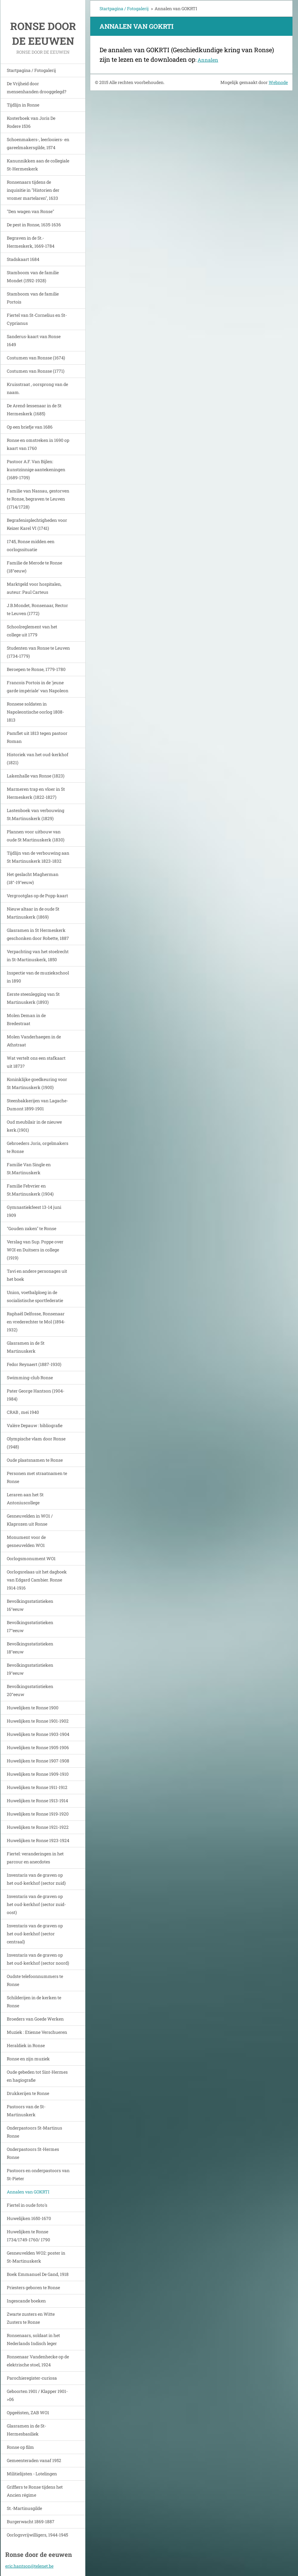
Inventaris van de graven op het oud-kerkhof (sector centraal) (35, 1934)
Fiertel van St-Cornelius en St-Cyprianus (37, 319)
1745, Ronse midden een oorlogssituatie (30, 545)
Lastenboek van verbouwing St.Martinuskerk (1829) (35, 814)
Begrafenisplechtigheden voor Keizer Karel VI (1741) (37, 524)
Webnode (278, 82)
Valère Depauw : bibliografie (34, 1425)
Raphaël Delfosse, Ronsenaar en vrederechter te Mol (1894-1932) (36, 1322)
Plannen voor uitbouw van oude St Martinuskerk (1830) (35, 836)
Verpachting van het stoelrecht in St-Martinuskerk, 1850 (38, 955)
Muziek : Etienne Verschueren (37, 2032)
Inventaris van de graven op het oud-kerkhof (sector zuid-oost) (36, 1904)
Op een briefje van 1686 (30, 427)
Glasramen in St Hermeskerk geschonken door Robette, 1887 (38, 934)
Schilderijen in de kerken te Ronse (34, 2001)
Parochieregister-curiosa (32, 2378)
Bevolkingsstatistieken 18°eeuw (30, 1648)
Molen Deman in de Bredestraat (26, 1019)
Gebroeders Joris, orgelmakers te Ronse (37, 1147)
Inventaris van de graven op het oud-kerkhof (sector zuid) (36, 1879)
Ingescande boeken (26, 2301)
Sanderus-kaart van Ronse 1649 (34, 340)
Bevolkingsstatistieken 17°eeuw (30, 1626)
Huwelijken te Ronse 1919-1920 (38, 1814)
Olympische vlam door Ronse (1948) (36, 1443)
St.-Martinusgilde (24, 2508)
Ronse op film (20, 2447)
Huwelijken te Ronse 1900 (32, 1708)
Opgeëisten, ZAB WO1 (28, 2412)
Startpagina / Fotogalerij (31, 70)
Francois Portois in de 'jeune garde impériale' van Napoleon (37, 686)
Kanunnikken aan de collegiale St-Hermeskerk (38, 165)
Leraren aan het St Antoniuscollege (25, 1499)
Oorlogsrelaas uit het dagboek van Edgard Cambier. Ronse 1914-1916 (37, 1580)
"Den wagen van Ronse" (30, 211)
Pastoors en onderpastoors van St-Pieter (38, 2174)
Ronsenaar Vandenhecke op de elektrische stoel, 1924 (38, 2361)
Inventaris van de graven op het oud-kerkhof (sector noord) (38, 1959)
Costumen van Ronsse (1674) (36, 358)
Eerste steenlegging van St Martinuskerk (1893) (33, 998)
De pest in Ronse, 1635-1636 (34, 225)
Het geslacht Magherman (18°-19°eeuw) (32, 878)
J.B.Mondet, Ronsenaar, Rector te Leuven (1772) (37, 609)
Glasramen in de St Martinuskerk (26, 1347)
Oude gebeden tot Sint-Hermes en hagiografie (37, 2076)
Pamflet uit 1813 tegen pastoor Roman (37, 737)
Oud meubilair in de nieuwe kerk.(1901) (34, 1126)
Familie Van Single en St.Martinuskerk (29, 1168)
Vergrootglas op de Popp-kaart (37, 895)
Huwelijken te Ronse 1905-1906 (38, 1747)
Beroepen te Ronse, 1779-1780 (36, 669)
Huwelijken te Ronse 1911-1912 (37, 1787)
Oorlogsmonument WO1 (31, 1558)
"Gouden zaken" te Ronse (31, 1228)
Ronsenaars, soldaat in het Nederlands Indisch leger (33, 2339)
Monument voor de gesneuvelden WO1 (26, 1541)
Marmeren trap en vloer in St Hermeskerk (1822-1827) (36, 793)
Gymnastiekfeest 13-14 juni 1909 (34, 1211)
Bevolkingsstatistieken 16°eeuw (30, 1605)
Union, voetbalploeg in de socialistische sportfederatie (35, 1296)
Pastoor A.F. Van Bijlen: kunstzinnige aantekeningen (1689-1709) (36, 469)
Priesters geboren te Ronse (33, 2287)
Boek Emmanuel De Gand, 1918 (38, 2274)
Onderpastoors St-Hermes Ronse (33, 2153)
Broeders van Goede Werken (35, 2019)
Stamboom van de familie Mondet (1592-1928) (33, 276)
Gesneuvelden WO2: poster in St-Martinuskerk (36, 2257)
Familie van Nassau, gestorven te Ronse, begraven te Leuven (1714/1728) (38, 499)
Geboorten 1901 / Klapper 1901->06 (37, 2395)
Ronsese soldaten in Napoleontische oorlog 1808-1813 (35, 712)
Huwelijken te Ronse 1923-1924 (38, 1840)
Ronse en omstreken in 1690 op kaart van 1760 (38, 444)
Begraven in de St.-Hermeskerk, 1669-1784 (30, 242)
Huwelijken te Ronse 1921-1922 (38, 1827)
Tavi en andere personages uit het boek (37, 1275)
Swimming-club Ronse (30, 1377)
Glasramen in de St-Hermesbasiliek (26, 2430)
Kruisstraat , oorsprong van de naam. (37, 388)
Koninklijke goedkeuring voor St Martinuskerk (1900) (37, 1083)
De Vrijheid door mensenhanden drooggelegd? (36, 87)
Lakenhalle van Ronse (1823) (35, 776)
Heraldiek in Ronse (26, 2045)
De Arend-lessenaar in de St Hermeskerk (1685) (34, 410)
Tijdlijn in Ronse (23, 105)
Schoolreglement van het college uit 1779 (32, 631)
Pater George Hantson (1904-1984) (35, 1395)
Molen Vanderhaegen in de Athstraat (34, 1041)
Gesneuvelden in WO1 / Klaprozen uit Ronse (30, 1520)
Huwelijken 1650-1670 (29, 2218)
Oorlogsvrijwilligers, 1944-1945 (37, 2535)
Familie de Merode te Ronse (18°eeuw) (34, 567)
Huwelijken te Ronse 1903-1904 (38, 1734)
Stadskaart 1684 (23, 259)
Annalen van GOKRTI (28, 2192)
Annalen (208, 60)
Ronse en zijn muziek (28, 2059)
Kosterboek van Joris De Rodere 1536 (31, 122)
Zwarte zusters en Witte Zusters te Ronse (31, 2318)
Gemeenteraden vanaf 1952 (34, 2460)
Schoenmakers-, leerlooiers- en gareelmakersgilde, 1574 (38, 143)
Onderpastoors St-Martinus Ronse (34, 2132)
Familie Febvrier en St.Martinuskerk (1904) (30, 1190)
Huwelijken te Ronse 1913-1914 (37, 1800)
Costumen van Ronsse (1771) (35, 371)
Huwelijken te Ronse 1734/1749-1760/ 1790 (28, 2236)
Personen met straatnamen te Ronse (37, 1477)
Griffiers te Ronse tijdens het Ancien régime (35, 2491)
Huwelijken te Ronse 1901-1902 (38, 1721)
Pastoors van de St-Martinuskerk (26, 2110)
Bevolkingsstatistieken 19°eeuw (30, 1669)
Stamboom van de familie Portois (33, 298)
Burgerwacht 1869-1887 (30, 2521)
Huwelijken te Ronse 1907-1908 (38, 1761)
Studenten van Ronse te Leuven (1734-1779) (38, 652)
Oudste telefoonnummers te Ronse (35, 1980)
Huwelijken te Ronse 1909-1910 (38, 1774)
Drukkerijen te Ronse (28, 2093)
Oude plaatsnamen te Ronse (35, 1460)
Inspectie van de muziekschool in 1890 (38, 977)
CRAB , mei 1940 (23, 1412)
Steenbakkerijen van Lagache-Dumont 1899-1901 (37, 1105)
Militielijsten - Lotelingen (32, 2474)
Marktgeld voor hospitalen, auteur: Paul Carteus (34, 588)
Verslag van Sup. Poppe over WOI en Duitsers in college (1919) (35, 1250)
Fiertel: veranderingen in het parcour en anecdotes (35, 1858)
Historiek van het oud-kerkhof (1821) (37, 758)
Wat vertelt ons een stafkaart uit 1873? (36, 1062)
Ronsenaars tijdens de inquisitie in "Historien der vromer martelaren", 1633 (33, 190)
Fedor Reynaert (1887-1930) (34, 1364)
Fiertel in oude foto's (27, 2205)
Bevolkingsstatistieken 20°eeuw (30, 1690)
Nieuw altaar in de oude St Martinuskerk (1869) (33, 913)
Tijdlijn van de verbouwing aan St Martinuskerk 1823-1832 (38, 857)
